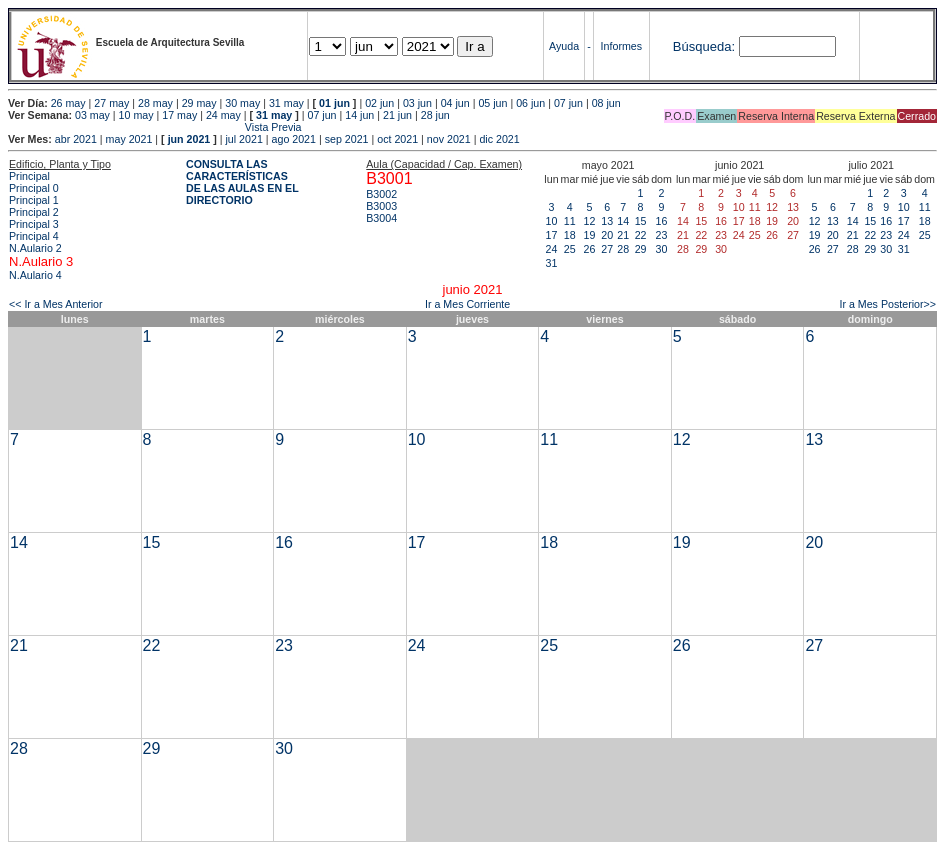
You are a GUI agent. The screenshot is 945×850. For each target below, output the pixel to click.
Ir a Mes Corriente (467, 304)
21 (623, 235)
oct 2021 (397, 139)
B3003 (381, 206)
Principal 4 (34, 236)
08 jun (606, 103)
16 (662, 221)
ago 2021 (294, 139)
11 (570, 221)
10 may (136, 115)
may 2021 (129, 139)
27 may (111, 103)
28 (623, 249)
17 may (179, 115)
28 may (155, 103)
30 (662, 249)
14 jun (359, 115)
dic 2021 (499, 139)
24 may (223, 115)
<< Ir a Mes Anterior (56, 304)
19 (590, 235)
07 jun (568, 103)
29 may (199, 103)
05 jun (492, 103)
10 (552, 221)
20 (607, 235)
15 (641, 221)
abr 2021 (76, 139)
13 (607, 221)
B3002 (381, 194)
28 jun (435, 115)
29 (641, 249)
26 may (68, 103)
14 (623, 221)
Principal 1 (34, 200)
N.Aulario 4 (35, 275)
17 (552, 235)
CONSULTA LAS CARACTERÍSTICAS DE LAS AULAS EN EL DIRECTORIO (242, 182)
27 (607, 249)
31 (552, 263)
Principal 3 (34, 224)
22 (641, 235)
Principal (29, 176)
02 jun (379, 103)
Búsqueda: (704, 46)
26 (590, 249)
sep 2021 (347, 139)
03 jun (417, 103)
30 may (242, 103)
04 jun (455, 103)
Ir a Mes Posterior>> (887, 304)
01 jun (334, 103)
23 (662, 235)
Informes (621, 46)
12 (590, 221)
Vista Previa (155, 127)
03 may (92, 115)
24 (552, 249)
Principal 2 (34, 212)
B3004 (381, 218)
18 (570, 235)
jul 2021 (244, 139)
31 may (286, 103)
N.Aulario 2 (35, 248)
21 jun (397, 115)
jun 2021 (189, 139)
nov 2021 (449, 139)
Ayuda (564, 46)
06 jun (530, 103)
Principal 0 (34, 188)
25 (570, 249)
